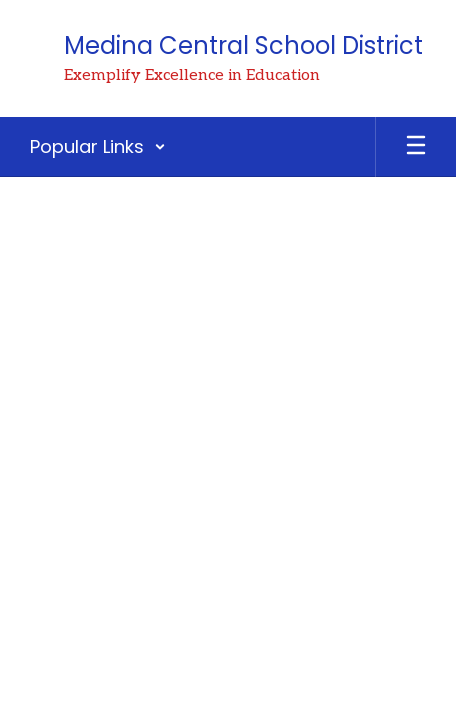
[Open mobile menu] (416, 147)
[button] (98, 147)
